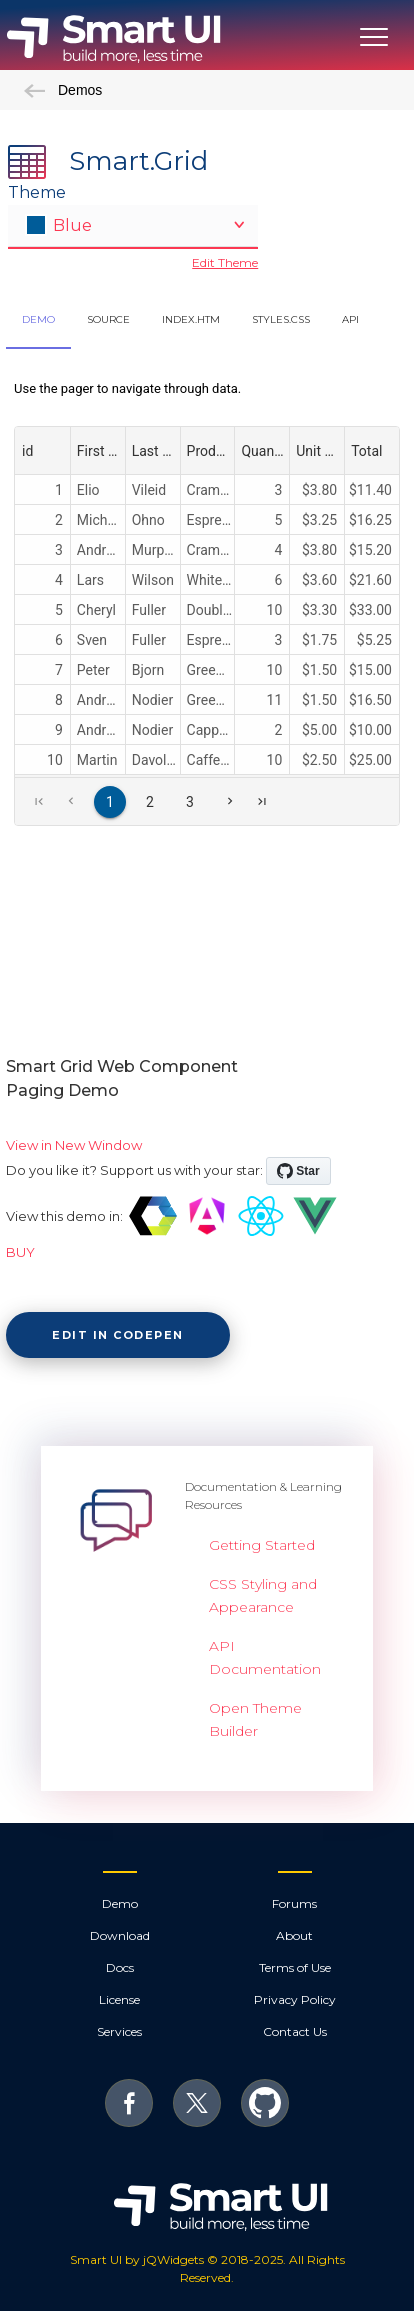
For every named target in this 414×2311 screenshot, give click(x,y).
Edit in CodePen (118, 1335)
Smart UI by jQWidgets (137, 2259)
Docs (120, 1967)
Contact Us (295, 2031)
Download (120, 1935)
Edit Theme (225, 262)
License (119, 1999)
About (294, 1935)
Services (119, 2031)
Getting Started (262, 1545)
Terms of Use (295, 1967)
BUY (20, 1252)
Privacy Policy (295, 1999)
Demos (63, 90)
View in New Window (74, 1145)
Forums (294, 1903)
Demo (120, 1903)
